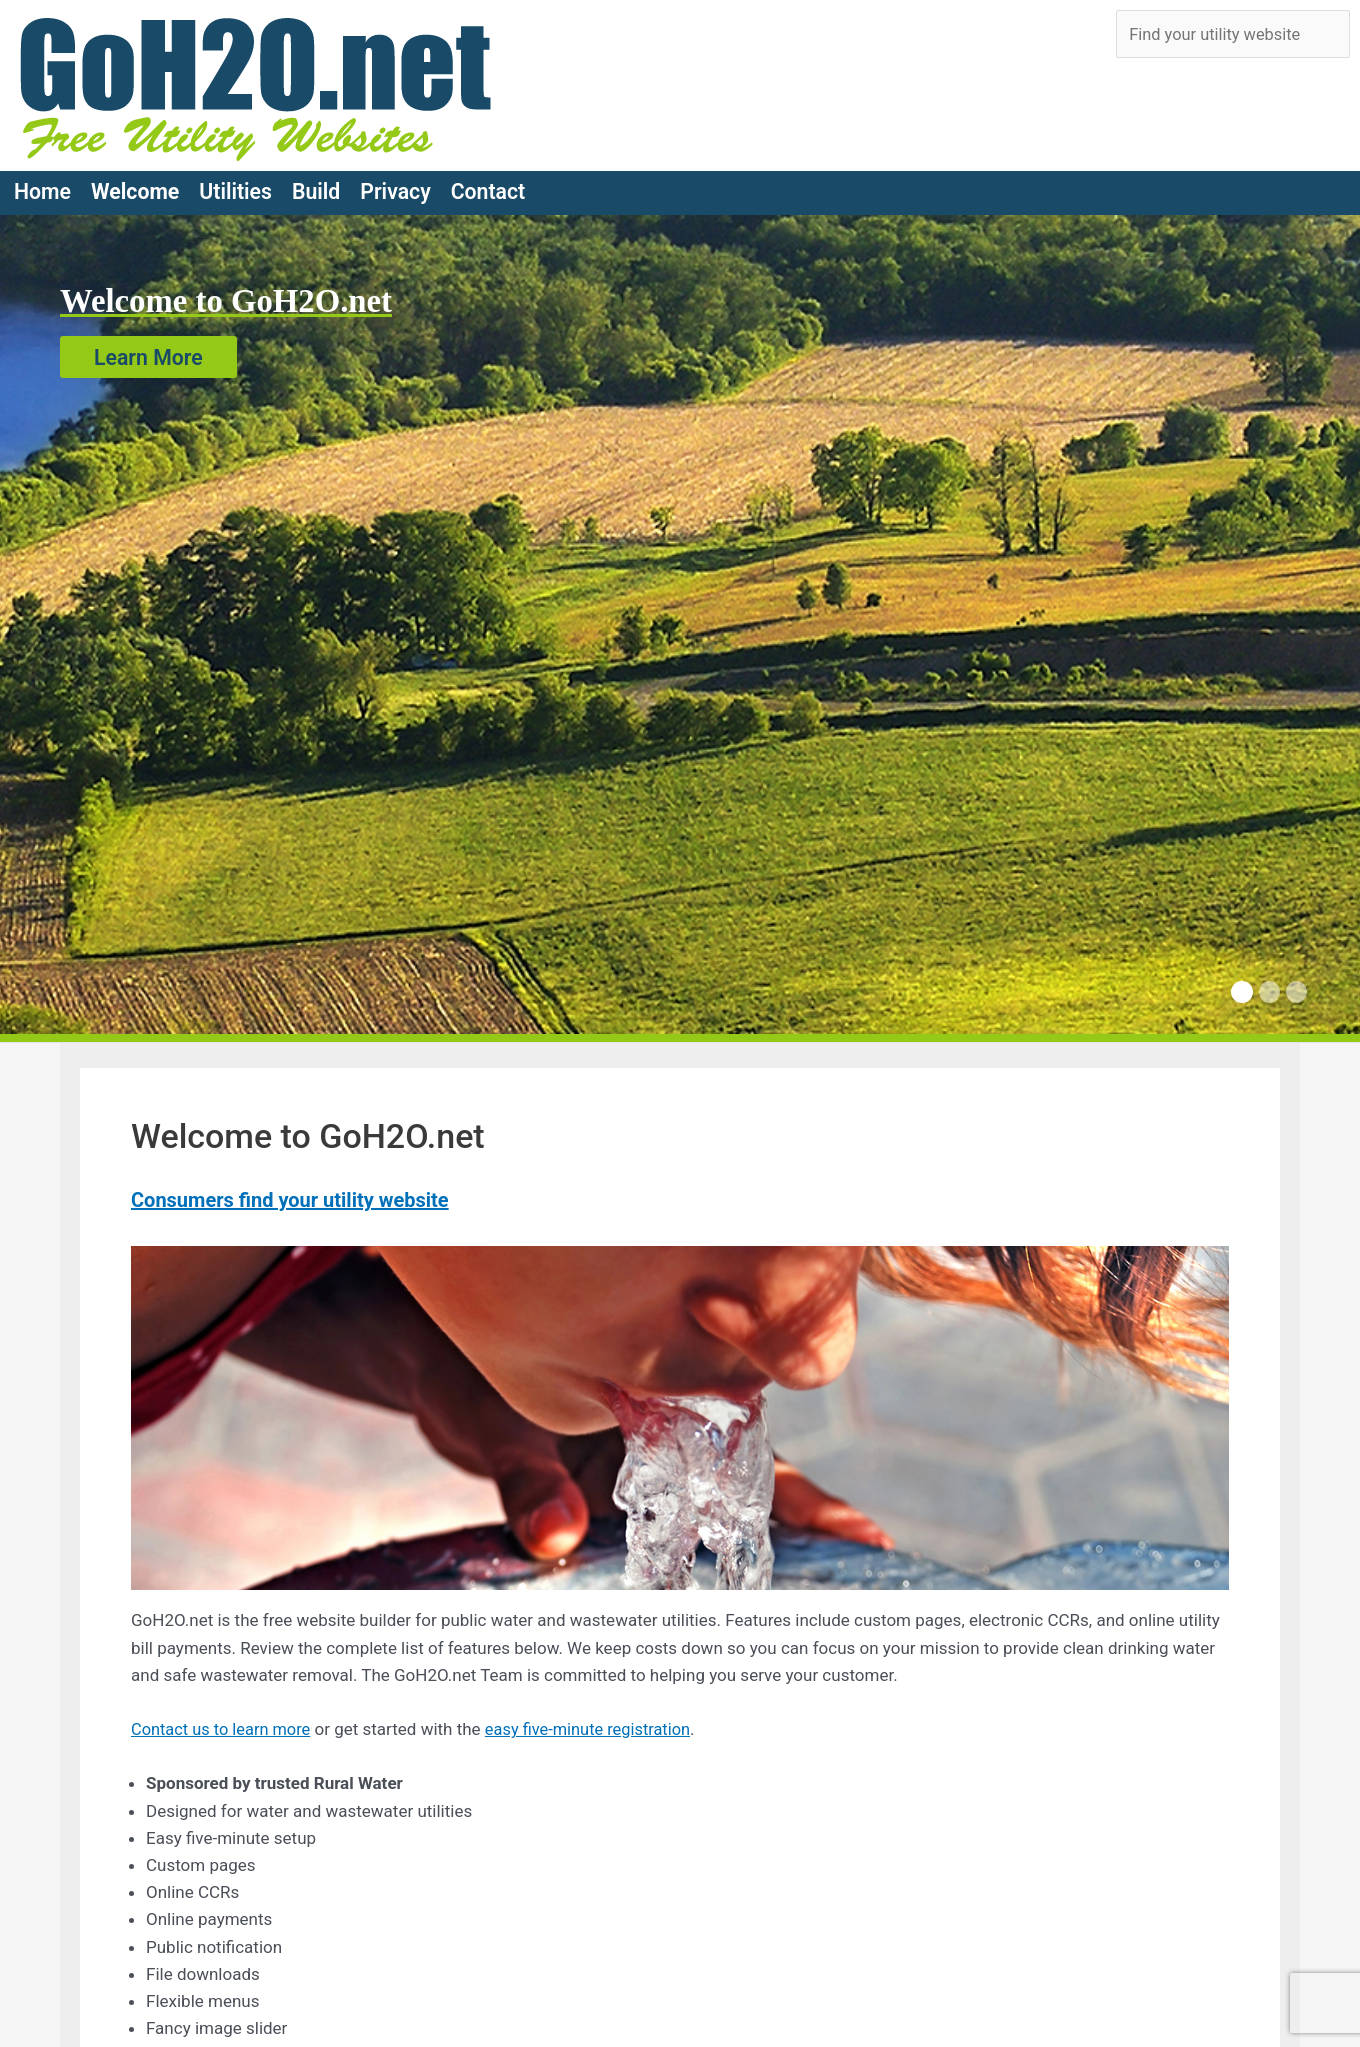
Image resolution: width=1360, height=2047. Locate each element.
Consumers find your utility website (290, 1192)
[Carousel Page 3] (1296, 984)
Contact (488, 183)
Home (42, 183)
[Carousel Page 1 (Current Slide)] (1241, 984)
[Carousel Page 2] (1269, 984)
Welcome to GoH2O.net (232, 292)
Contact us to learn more (224, 1721)
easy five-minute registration (598, 1721)
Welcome (135, 183)
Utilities (235, 183)
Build (316, 183)
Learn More (148, 348)
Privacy (395, 183)
